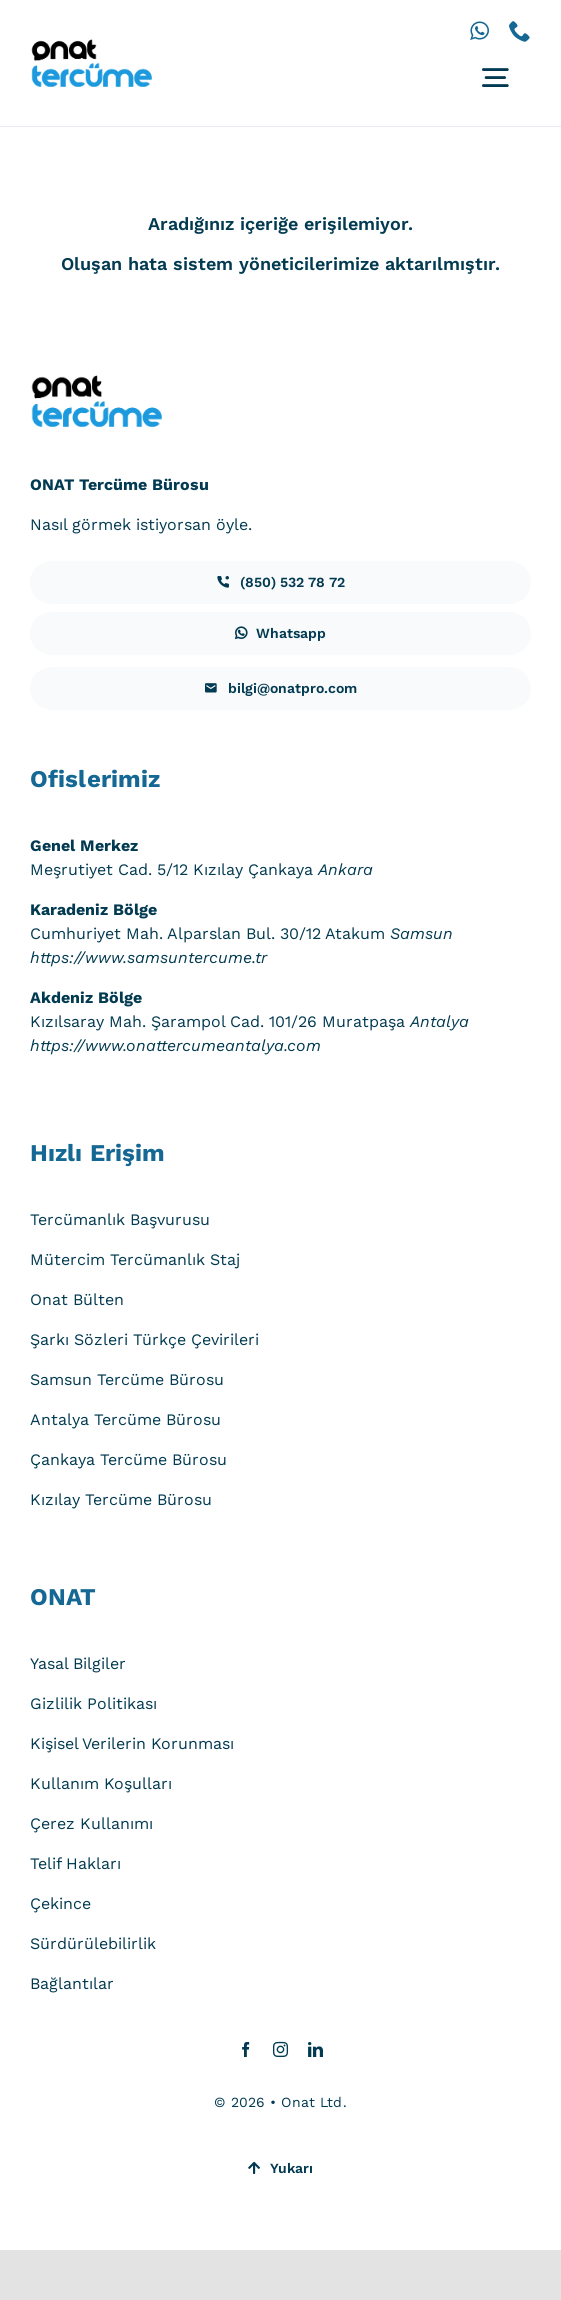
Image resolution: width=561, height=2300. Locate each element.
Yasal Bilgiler (78, 1663)
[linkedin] (315, 2049)
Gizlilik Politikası (93, 1703)
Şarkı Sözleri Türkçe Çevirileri (144, 1339)
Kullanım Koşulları (101, 1783)
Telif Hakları (75, 1863)
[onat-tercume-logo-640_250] (91, 46)
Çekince (60, 1903)
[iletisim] (280, 582)
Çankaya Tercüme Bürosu (128, 1459)
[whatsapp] (479, 31)
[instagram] (280, 2049)
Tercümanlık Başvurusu (120, 1219)
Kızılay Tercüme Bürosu (121, 1499)
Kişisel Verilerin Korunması (132, 1743)
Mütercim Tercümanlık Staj (135, 1259)
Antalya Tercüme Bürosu (125, 1419)
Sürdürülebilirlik (93, 1943)
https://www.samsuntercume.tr (148, 957)
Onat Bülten (77, 1299)
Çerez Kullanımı (91, 1823)
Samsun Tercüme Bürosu (127, 1379)
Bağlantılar (72, 1983)
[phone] (520, 31)
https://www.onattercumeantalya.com (175, 1045)
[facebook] (245, 2049)
